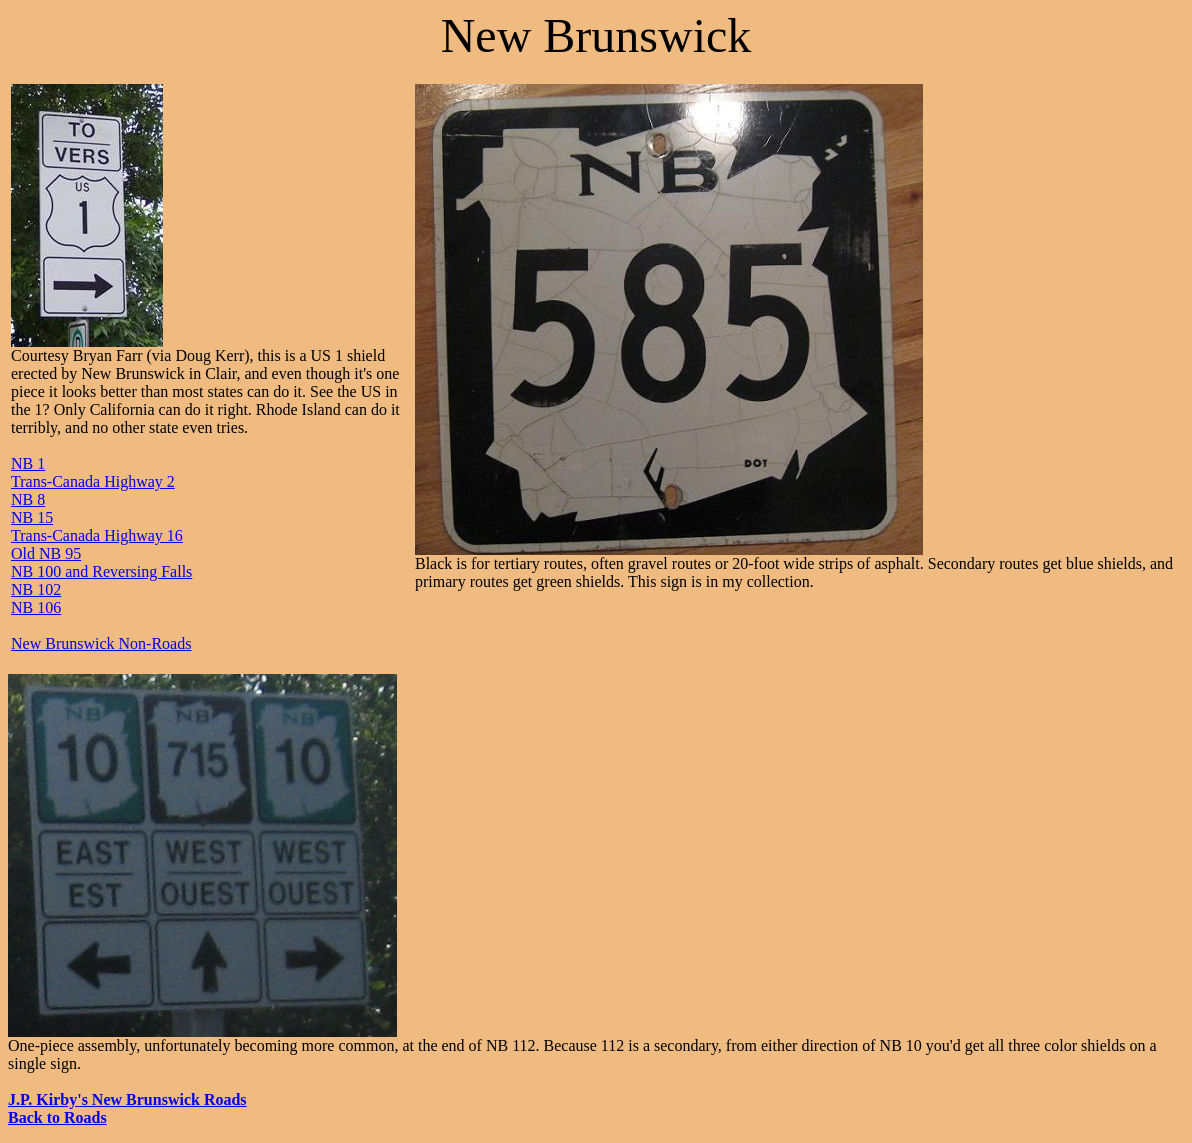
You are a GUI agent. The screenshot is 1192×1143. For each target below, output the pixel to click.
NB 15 (32, 517)
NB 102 (36, 589)
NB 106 (36, 607)
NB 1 (28, 463)
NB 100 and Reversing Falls (101, 571)
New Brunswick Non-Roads (101, 643)
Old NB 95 (46, 553)
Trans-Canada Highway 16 (97, 535)
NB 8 (28, 499)
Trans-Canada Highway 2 (93, 481)
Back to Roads (57, 1117)
